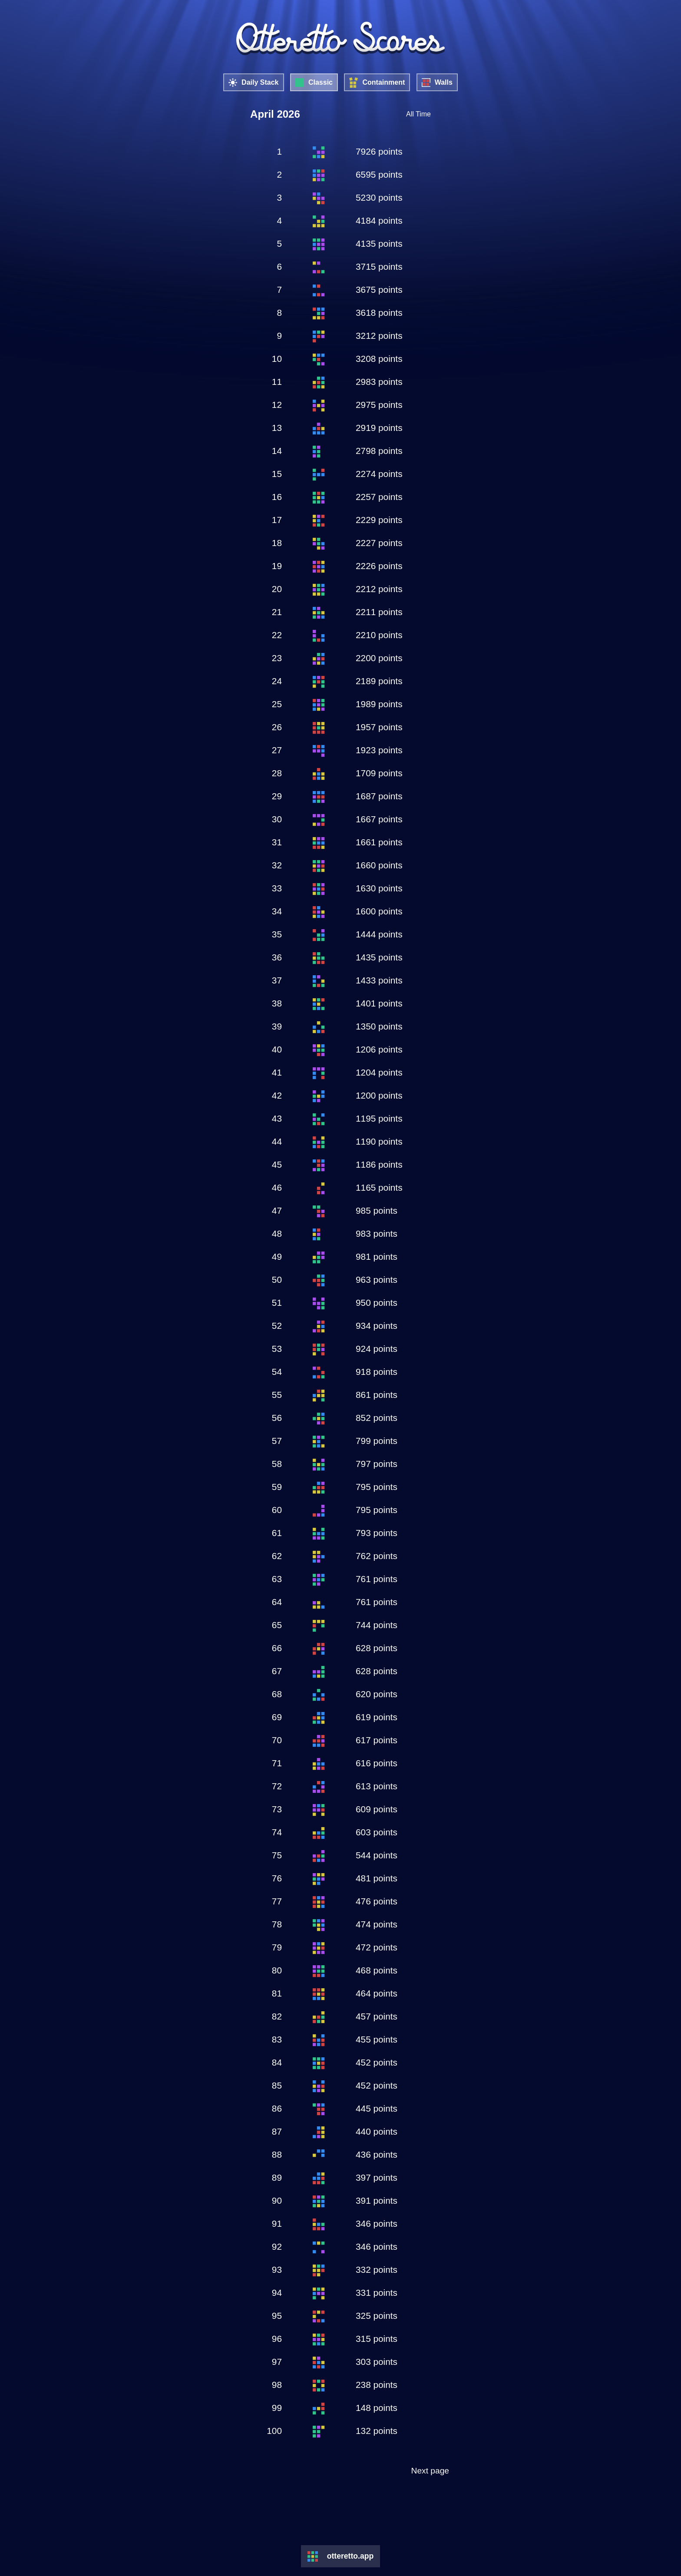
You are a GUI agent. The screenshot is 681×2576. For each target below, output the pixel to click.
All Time (418, 114)
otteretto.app (350, 2556)
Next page (430, 2470)
